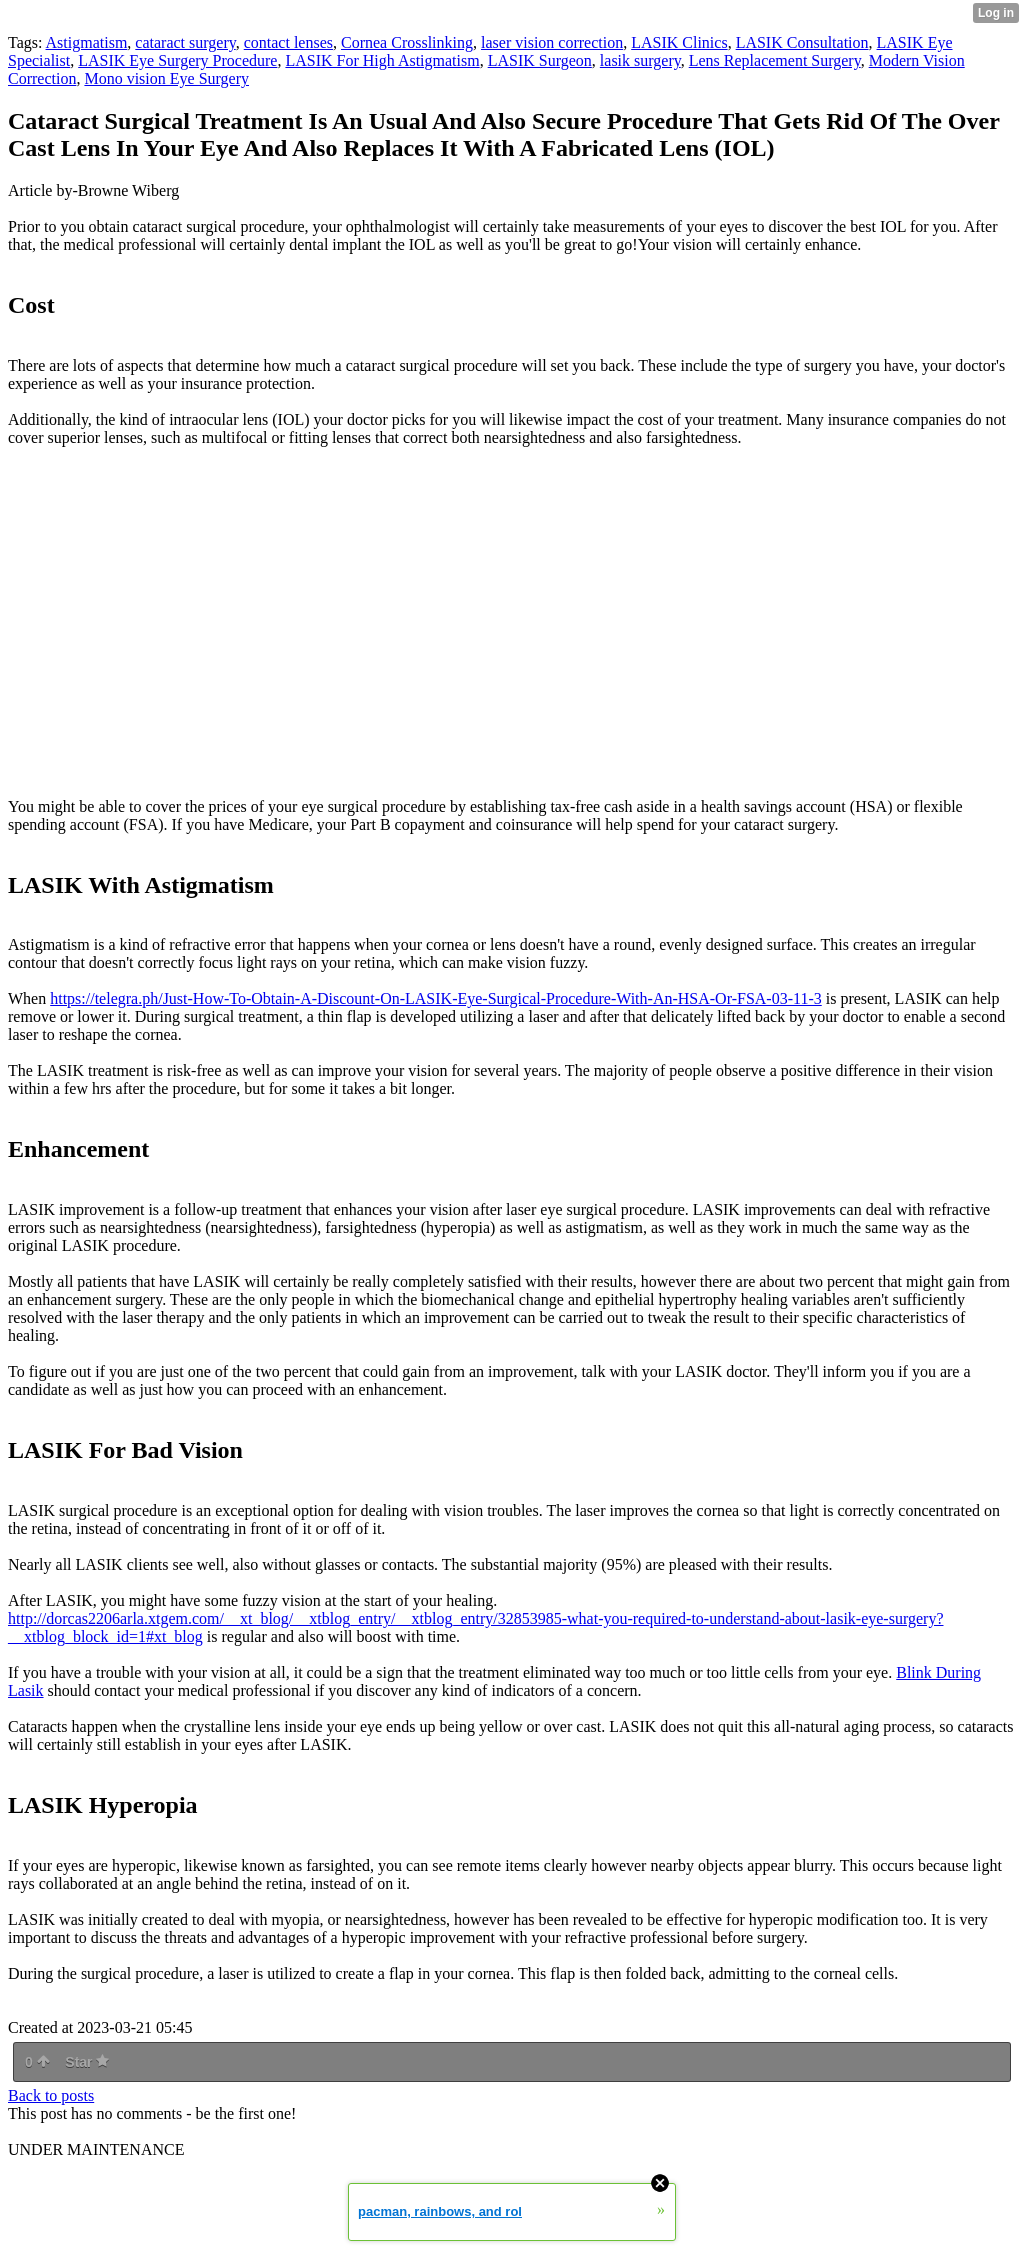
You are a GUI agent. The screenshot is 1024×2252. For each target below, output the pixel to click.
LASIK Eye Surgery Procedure (177, 60)
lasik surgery (640, 60)
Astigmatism (87, 42)
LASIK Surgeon (540, 60)
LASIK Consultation (802, 42)
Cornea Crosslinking (407, 42)
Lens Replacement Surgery (775, 60)
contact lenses (288, 42)
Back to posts (51, 2095)
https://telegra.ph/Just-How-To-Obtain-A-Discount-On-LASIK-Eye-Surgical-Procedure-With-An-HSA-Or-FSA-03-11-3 (436, 998)
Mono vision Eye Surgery (166, 78)
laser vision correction (552, 42)
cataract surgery (185, 42)
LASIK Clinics (679, 42)
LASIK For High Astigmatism (382, 60)
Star (87, 2062)
